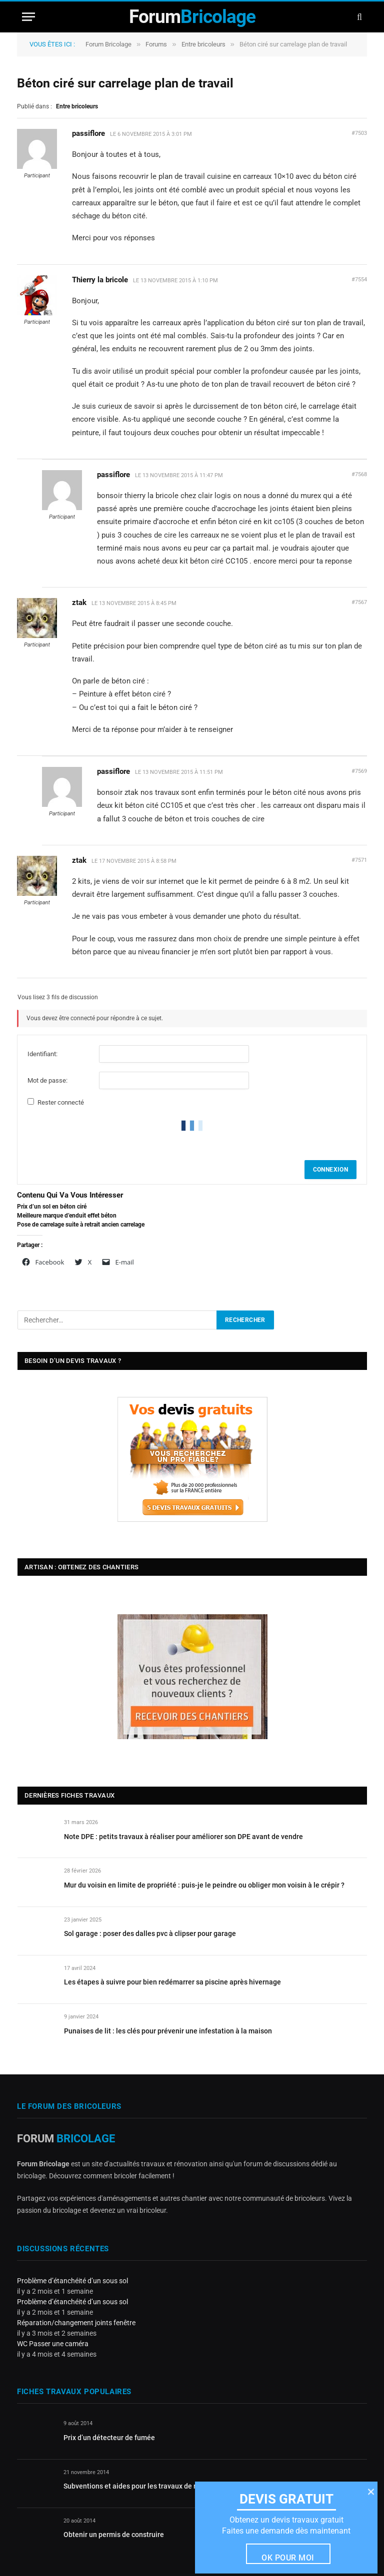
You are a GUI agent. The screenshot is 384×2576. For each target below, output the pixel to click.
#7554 (359, 279)
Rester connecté (61, 1102)
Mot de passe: (48, 1080)
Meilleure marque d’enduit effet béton (66, 1215)
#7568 (359, 474)
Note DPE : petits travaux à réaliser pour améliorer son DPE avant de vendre (183, 1837)
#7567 (359, 602)
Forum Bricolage (109, 44)
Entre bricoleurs (204, 44)
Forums (156, 44)
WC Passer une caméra (52, 2344)
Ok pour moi (288, 2558)
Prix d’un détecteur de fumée (109, 2438)
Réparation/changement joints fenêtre (76, 2323)
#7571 (359, 860)
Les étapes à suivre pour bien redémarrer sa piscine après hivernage (172, 1982)
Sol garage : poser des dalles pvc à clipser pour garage (150, 1933)
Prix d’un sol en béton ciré (51, 1206)
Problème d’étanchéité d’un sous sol (72, 2281)
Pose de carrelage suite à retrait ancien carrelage (80, 1224)
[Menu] (28, 16)
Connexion (330, 1169)
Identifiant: (43, 1054)
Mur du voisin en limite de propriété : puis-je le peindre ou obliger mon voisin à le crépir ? (204, 1885)
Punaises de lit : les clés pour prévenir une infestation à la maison (168, 2031)
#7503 (359, 133)
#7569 (359, 771)
